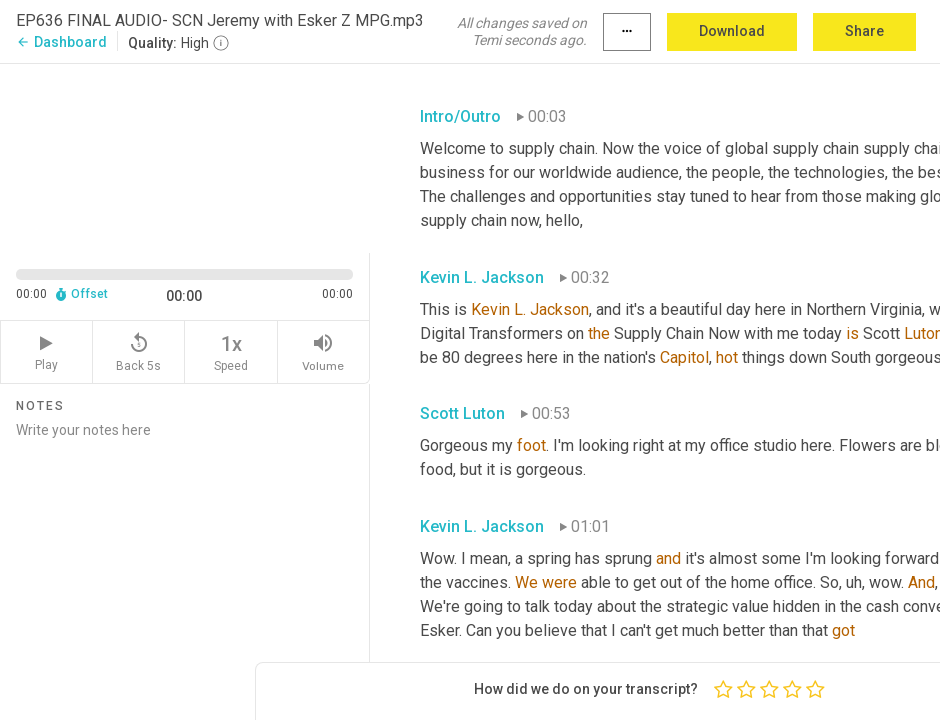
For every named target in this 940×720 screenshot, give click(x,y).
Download (732, 31)
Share (864, 31)
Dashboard (61, 42)
